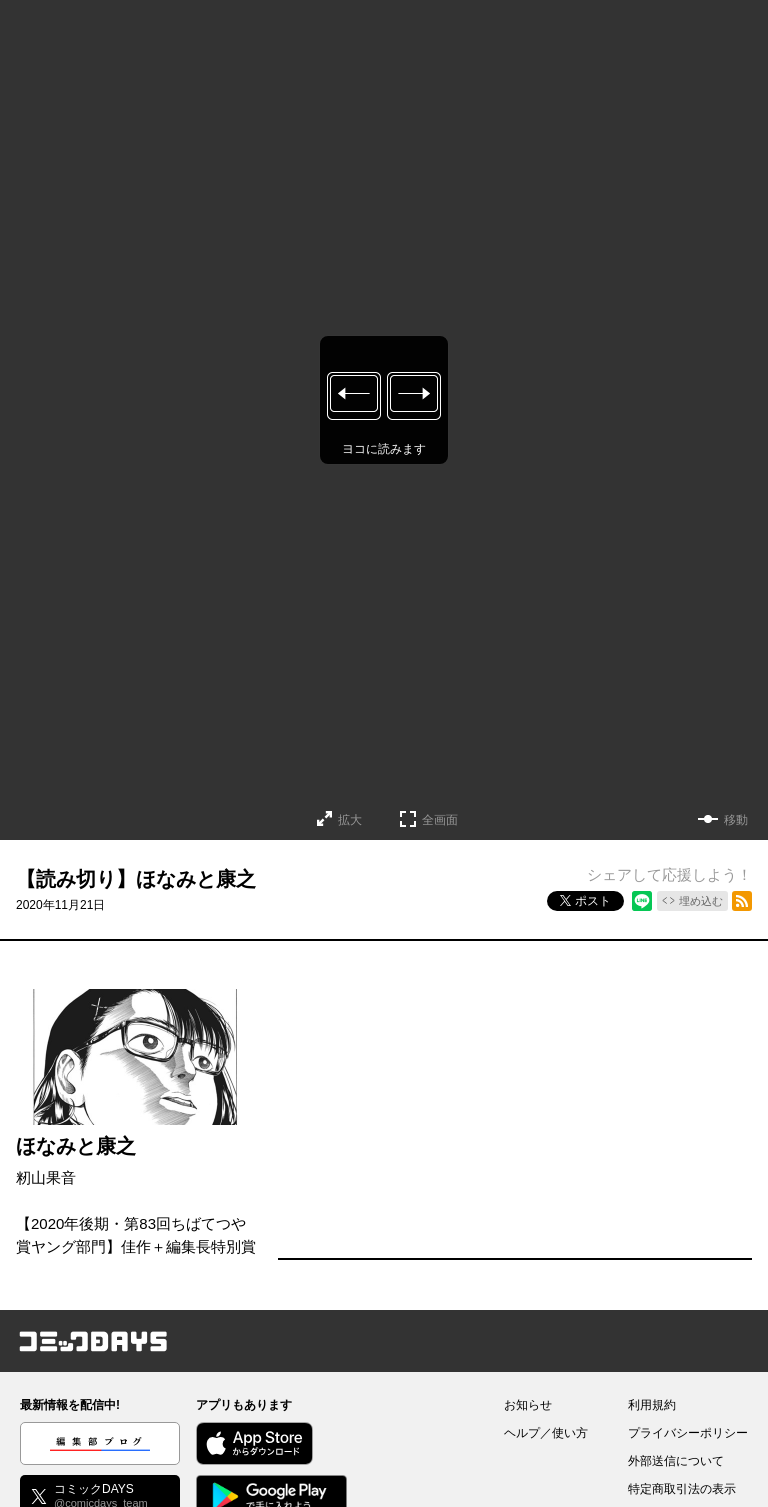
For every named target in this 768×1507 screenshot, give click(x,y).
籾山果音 (46, 1177)
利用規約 (652, 1405)
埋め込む (701, 901)
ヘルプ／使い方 (546, 1433)
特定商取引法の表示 (682, 1489)
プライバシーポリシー (688, 1433)
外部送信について (676, 1461)
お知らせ (528, 1405)
